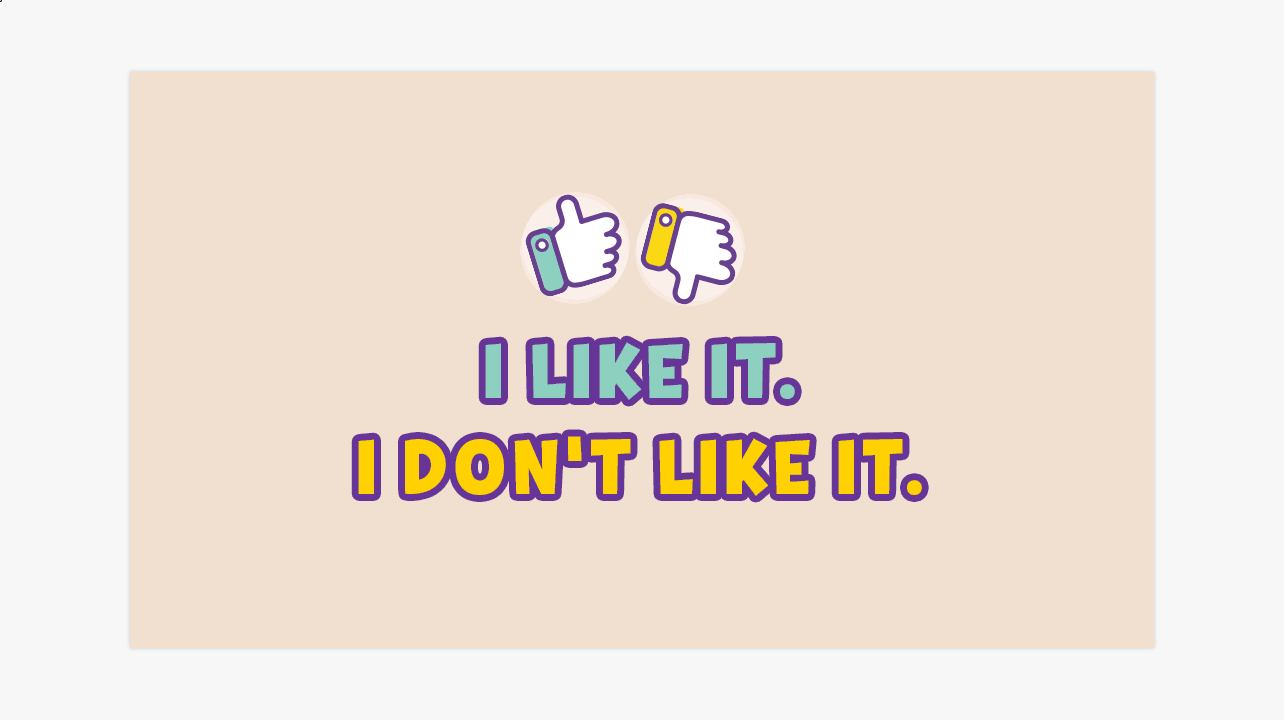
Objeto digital (0, 0)
